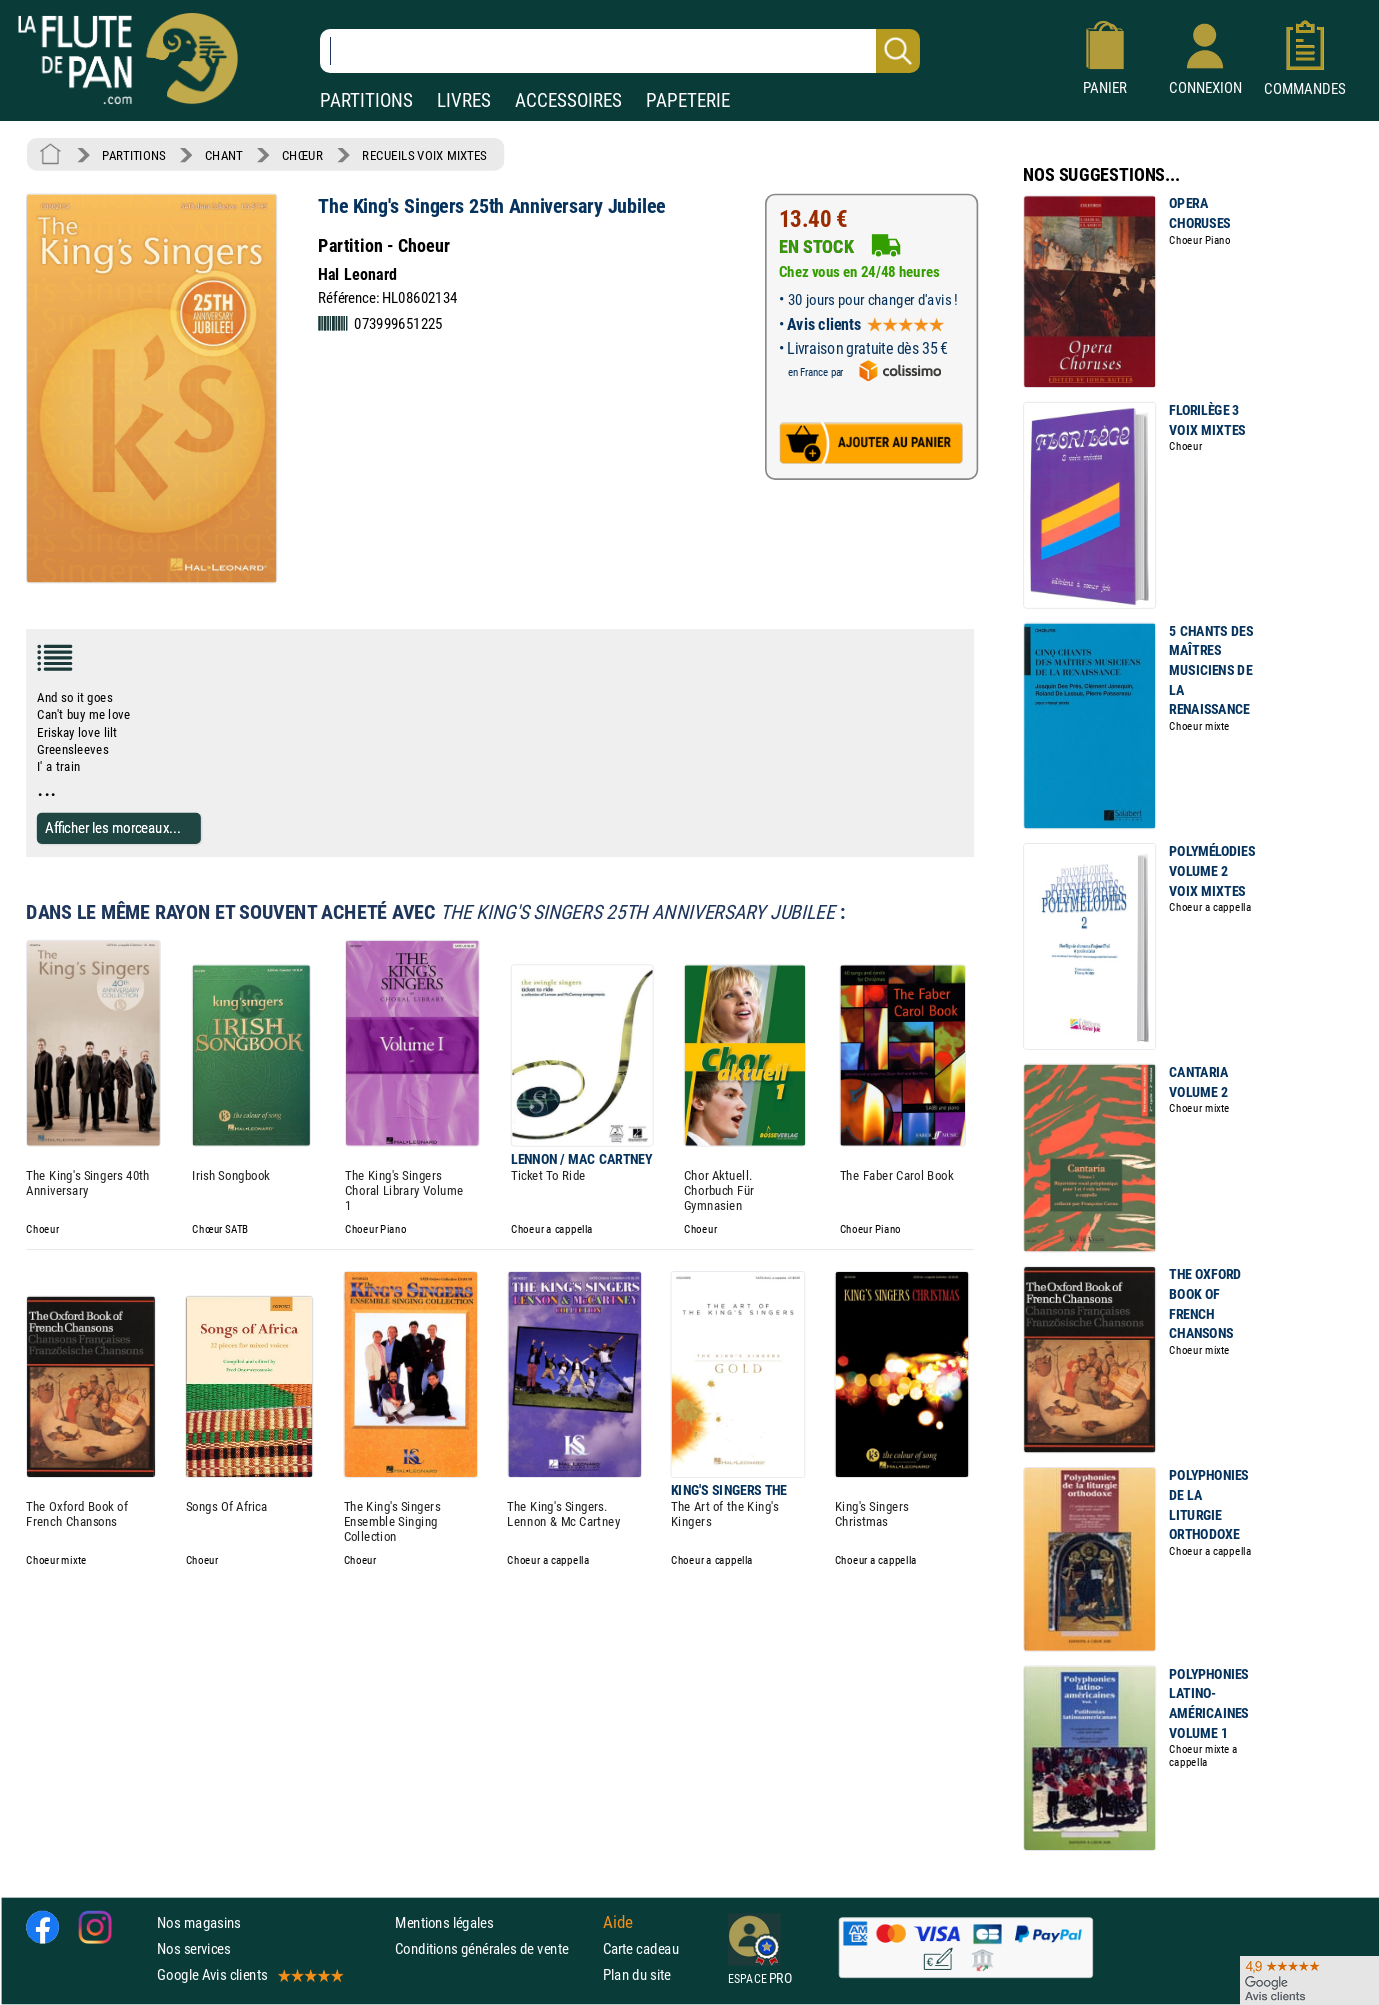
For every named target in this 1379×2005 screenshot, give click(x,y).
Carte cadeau (641, 1949)
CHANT (224, 155)
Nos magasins (199, 1922)
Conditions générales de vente (494, 1949)
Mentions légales (444, 1922)
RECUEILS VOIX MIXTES (424, 155)
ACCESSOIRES (568, 100)
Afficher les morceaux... (113, 827)
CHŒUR (302, 155)
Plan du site (637, 1975)
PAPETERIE (688, 100)
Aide (618, 1923)
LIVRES (464, 100)
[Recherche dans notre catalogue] (620, 51)
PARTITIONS (366, 100)
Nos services (193, 1949)
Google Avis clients (249, 1975)
